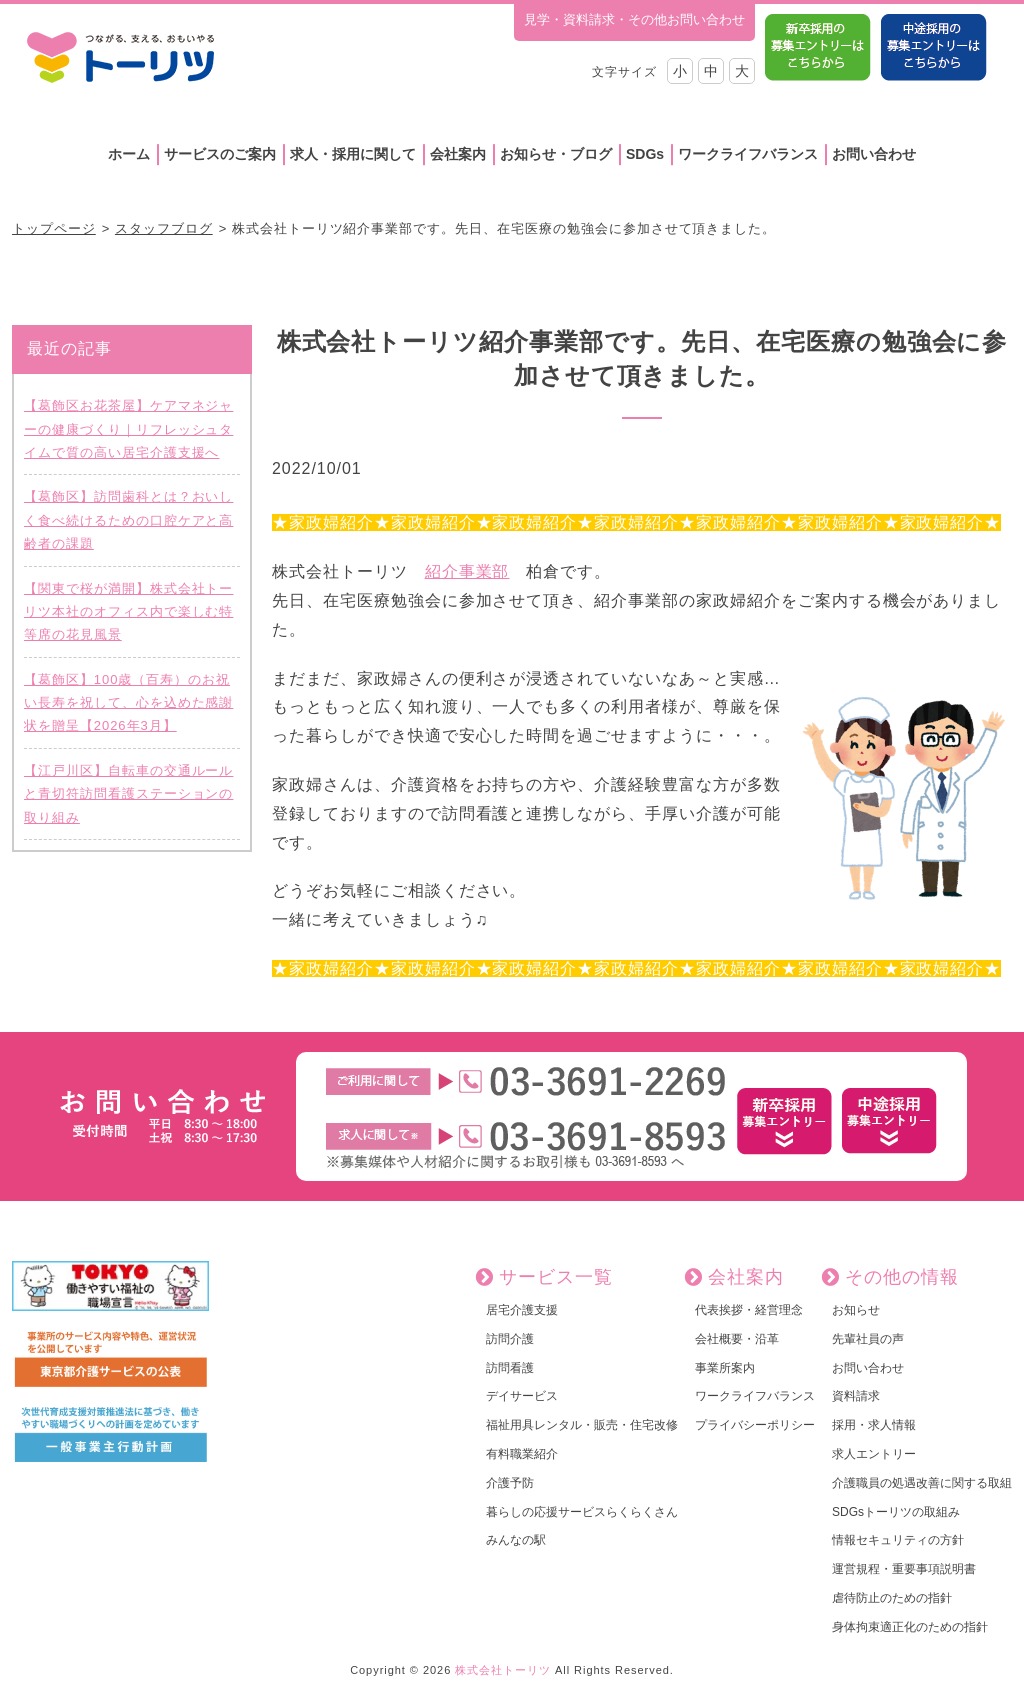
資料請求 (856, 1396)
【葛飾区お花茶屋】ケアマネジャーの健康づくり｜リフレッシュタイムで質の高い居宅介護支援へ (128, 429)
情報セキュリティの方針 (898, 1540)
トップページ (54, 228)
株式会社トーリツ (503, 1670)
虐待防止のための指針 (892, 1598)
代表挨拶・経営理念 (749, 1310)
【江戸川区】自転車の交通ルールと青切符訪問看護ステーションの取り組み (128, 794)
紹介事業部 (467, 571)
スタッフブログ (164, 228)
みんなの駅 (516, 1540)
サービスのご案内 (220, 154)
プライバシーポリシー (755, 1425)
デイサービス (522, 1396)
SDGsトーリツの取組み (896, 1512)
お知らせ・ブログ (556, 154)
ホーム (129, 154)
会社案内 (458, 154)
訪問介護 (510, 1339)
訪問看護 (510, 1368)
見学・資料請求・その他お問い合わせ (634, 19)
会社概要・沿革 (737, 1339)
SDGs (645, 154)
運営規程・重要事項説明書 (904, 1569)
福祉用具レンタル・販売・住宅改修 (582, 1425)
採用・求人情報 (874, 1425)
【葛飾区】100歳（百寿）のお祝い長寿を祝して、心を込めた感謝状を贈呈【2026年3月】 (128, 703)
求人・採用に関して (353, 154)
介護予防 (510, 1483)
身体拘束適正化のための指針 (910, 1627)
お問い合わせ (874, 154)
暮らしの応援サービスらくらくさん (582, 1512)
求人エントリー (874, 1454)
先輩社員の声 (868, 1339)
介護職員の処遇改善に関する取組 (922, 1483)
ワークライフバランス (748, 154)
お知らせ (856, 1310)
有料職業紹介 (522, 1454)
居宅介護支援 (522, 1310)
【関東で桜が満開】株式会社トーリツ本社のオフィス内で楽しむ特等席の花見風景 (128, 612)
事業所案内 (725, 1368)
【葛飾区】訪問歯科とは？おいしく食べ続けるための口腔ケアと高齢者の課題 (128, 520)
